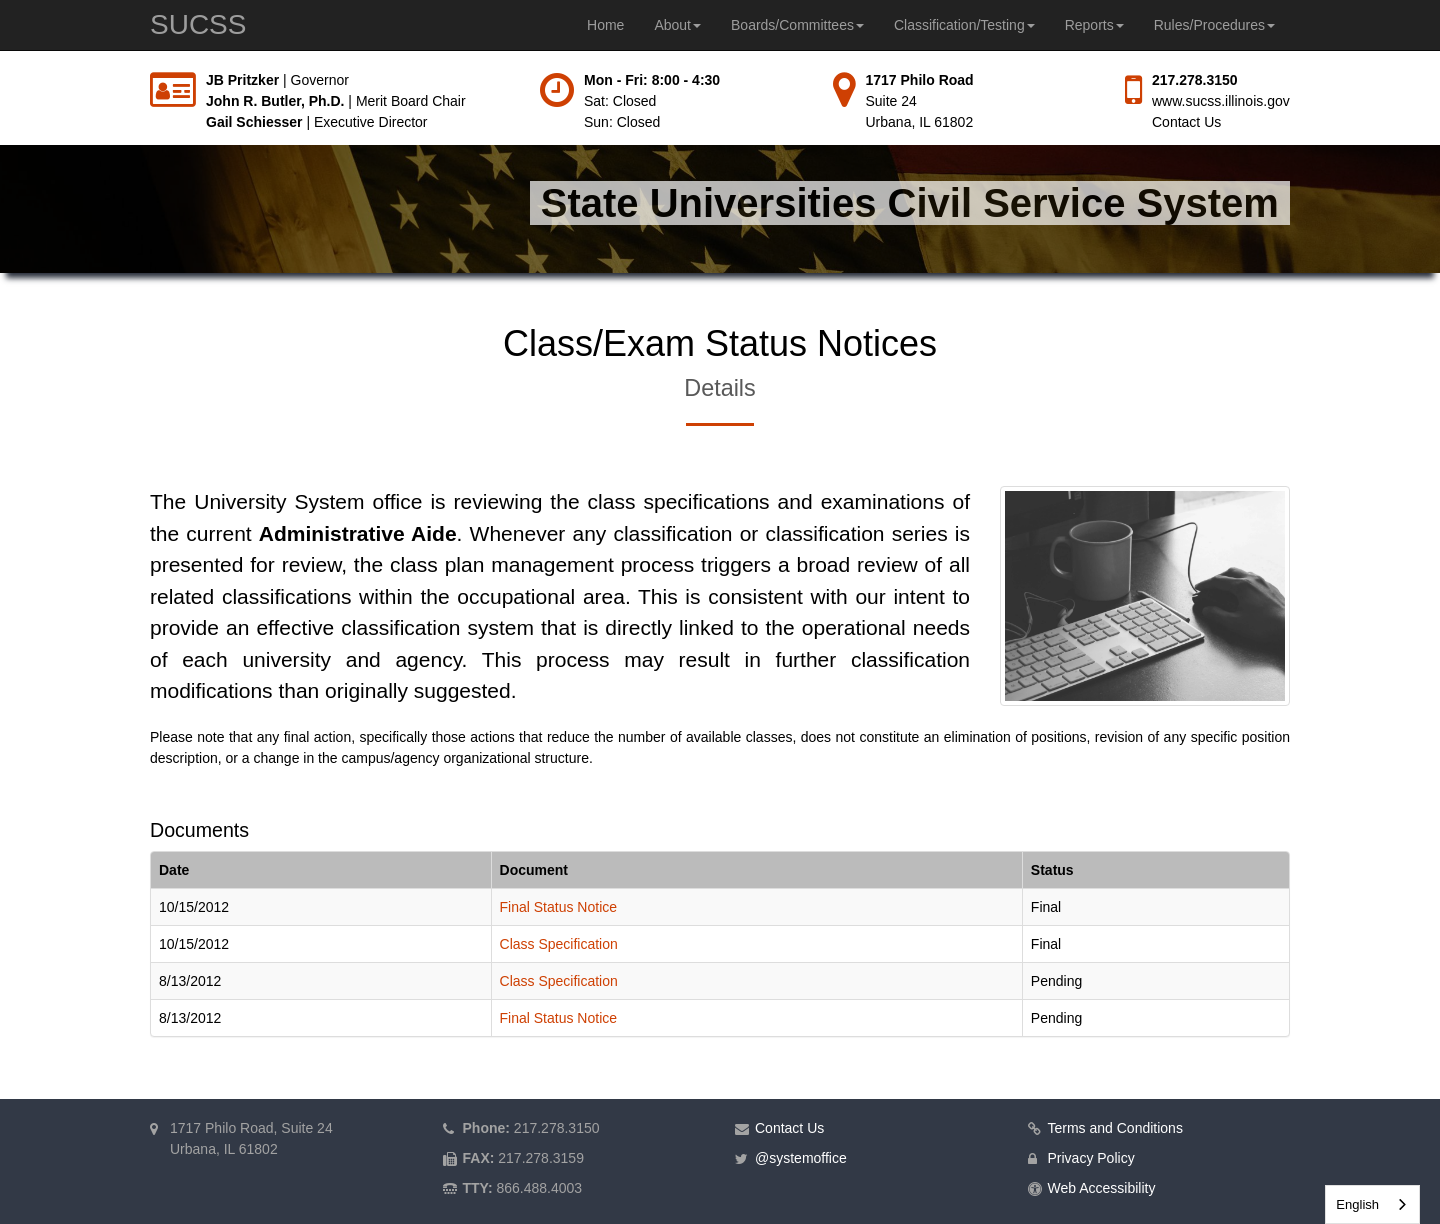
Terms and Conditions (1115, 1128)
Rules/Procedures (1214, 25)
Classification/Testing (964, 25)
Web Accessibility (1102, 1188)
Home (605, 25)
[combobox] (1372, 1204)
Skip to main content (0, 70)
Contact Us (1186, 122)
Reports (1094, 25)
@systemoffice (801, 1158)
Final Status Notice (559, 907)
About (677, 25)
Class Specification (559, 944)
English (1357, 1204)
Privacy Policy (1091, 1158)
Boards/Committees (797, 25)
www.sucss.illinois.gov (1221, 101)
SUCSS (198, 24)
